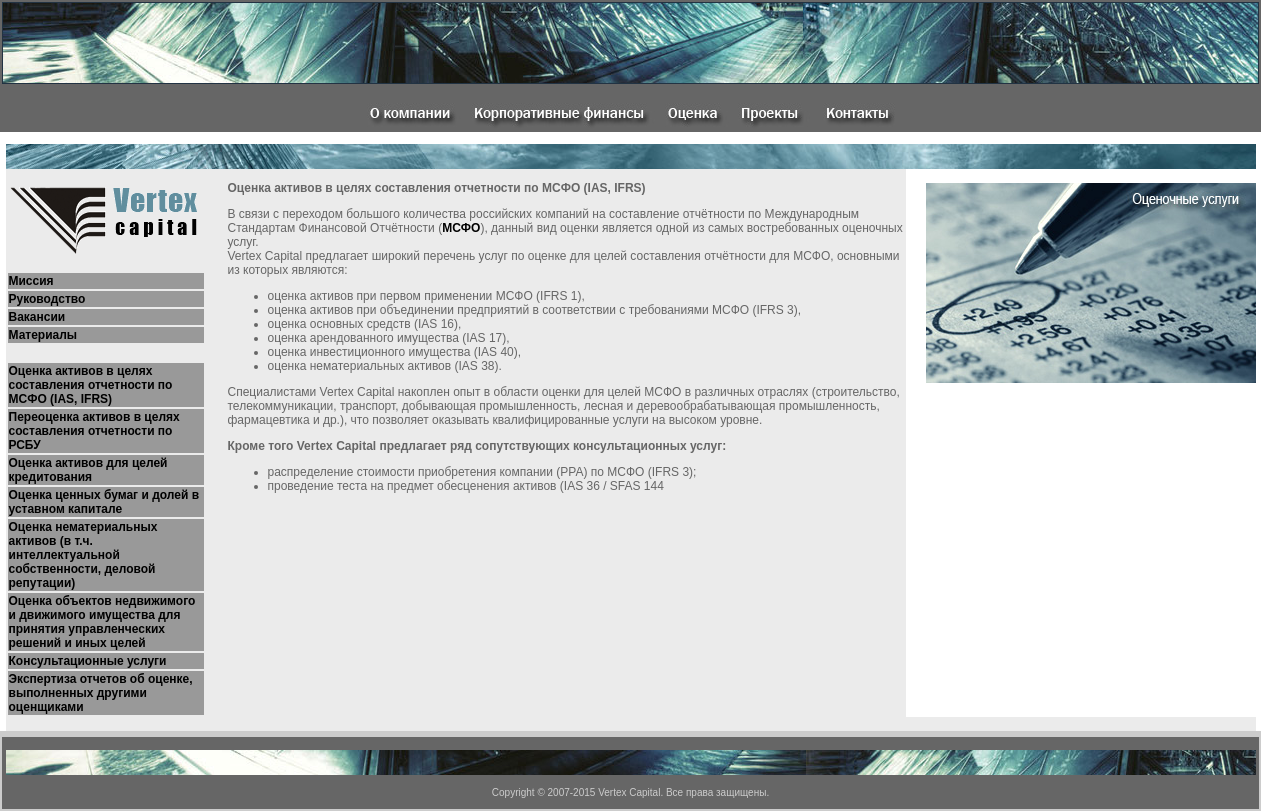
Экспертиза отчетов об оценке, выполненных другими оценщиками (101, 693)
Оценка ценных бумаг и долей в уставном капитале (104, 502)
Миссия (31, 281)
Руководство (47, 299)
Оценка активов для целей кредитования (88, 470)
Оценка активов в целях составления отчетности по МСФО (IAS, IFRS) (91, 385)
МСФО (461, 228)
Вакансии (37, 317)
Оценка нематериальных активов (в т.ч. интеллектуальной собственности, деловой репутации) (83, 555)
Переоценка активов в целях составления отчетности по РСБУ (94, 431)
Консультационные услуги (88, 661)
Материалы (43, 335)
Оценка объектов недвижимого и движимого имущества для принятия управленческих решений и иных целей (102, 622)
